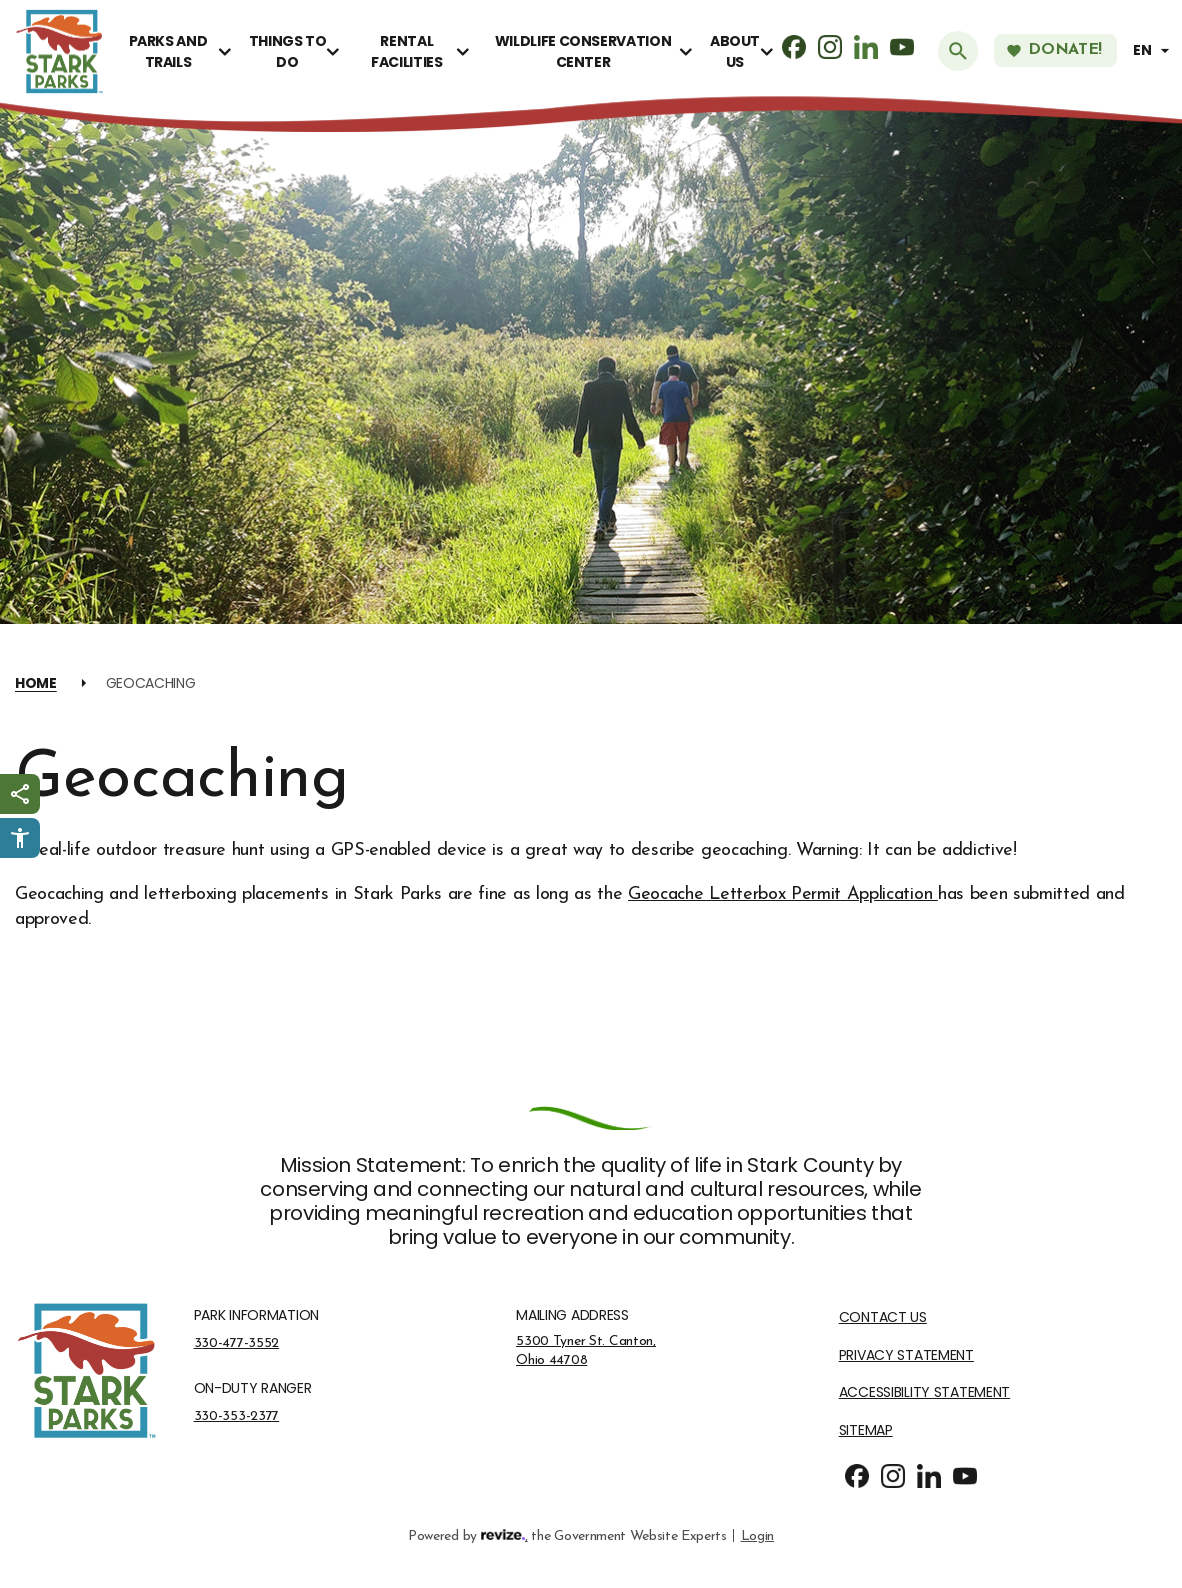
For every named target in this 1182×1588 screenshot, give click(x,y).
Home (36, 683)
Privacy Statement (906, 1355)
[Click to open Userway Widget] (20, 838)
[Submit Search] (958, 51)
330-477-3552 (237, 1343)
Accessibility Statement (925, 1392)
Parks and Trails (168, 51)
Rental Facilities (406, 51)
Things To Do (288, 51)
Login (757, 1534)
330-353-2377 (237, 1416)
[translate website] (1154, 50)
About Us (735, 51)
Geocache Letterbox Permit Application (783, 894)
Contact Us (883, 1317)
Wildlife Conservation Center (583, 51)
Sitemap (866, 1430)
